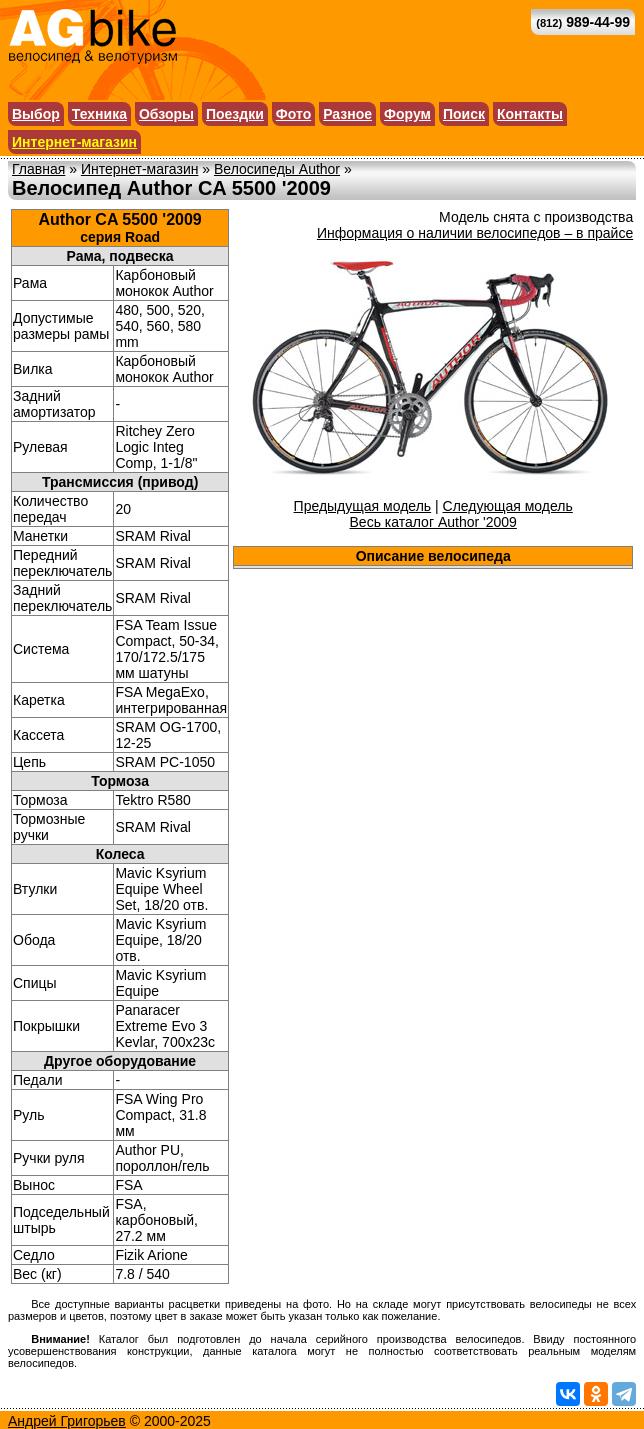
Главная (38, 169)
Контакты (530, 114)
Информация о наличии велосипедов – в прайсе (475, 233)
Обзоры (166, 114)
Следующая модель (508, 506)
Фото (293, 114)
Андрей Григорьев (67, 1421)
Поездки (235, 114)
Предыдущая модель (363, 506)
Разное (347, 114)
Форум (407, 114)
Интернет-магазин (74, 142)
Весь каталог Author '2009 (433, 522)
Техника (99, 114)
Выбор (36, 114)
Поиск (464, 114)
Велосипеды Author (277, 169)
